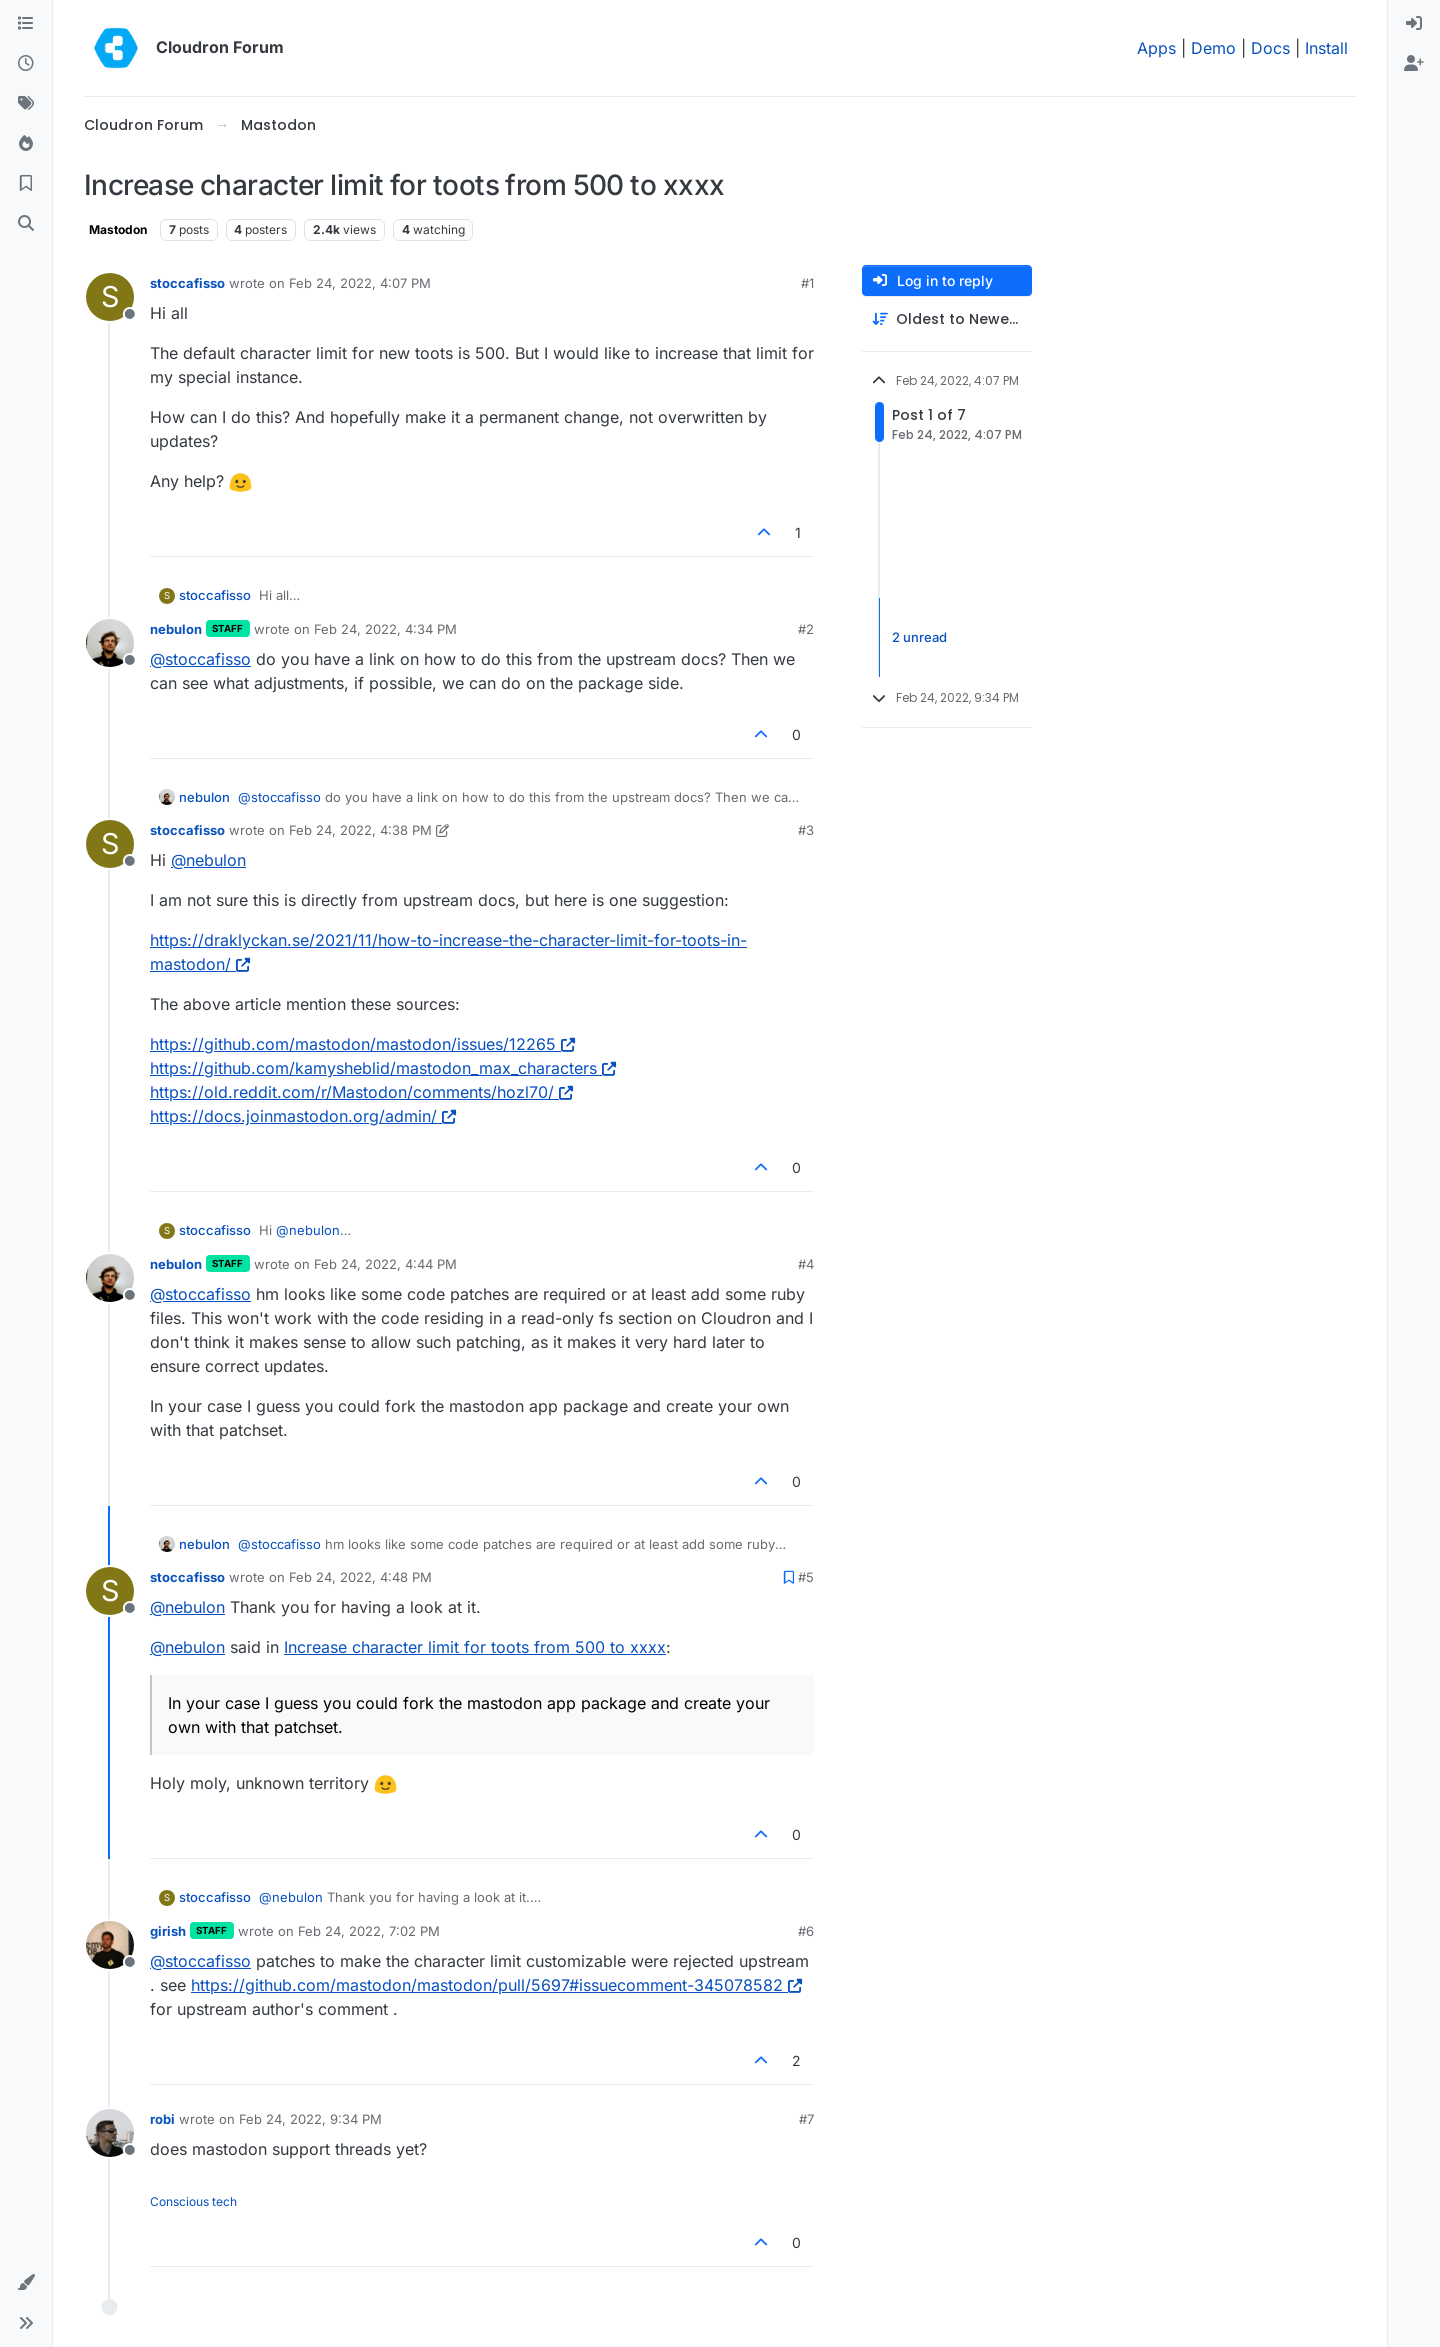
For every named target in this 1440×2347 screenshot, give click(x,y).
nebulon (176, 629)
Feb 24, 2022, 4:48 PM (360, 1577)
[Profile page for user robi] (110, 2133)
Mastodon (118, 229)
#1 (807, 283)
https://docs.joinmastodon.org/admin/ (303, 1116)
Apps (1156, 48)
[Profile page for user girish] (110, 1945)
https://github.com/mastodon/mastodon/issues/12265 (362, 1044)
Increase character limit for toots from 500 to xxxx (475, 1647)
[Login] (1414, 24)
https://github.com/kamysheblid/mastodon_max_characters (383, 1068)
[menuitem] (1414, 24)
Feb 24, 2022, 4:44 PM (385, 1264)
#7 (806, 2119)
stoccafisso (187, 283)
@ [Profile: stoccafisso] (200, 659)
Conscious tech (193, 2201)
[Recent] (26, 64)
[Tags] (26, 104)
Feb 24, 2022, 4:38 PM (360, 830)
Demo (1213, 48)
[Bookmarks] (26, 184)
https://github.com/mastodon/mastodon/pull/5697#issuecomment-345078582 (496, 1985)
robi (162, 2119)
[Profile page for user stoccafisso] (110, 297)
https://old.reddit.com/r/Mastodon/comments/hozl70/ (361, 1092)
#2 (806, 629)
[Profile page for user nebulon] (110, 643)
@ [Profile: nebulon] (208, 860)
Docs (1270, 48)
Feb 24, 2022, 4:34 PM (385, 629)
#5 (806, 1577)
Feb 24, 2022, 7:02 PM (369, 1931)
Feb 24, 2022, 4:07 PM (360, 283)
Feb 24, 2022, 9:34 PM (310, 2119)
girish (168, 1931)
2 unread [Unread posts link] (919, 637)
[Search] (26, 224)
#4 (806, 1264)
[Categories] (26, 24)
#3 (806, 830)
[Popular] (26, 144)
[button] (26, 2283)
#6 (806, 1931)
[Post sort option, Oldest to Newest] (947, 319)
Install (1326, 48)
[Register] (1414, 64)
